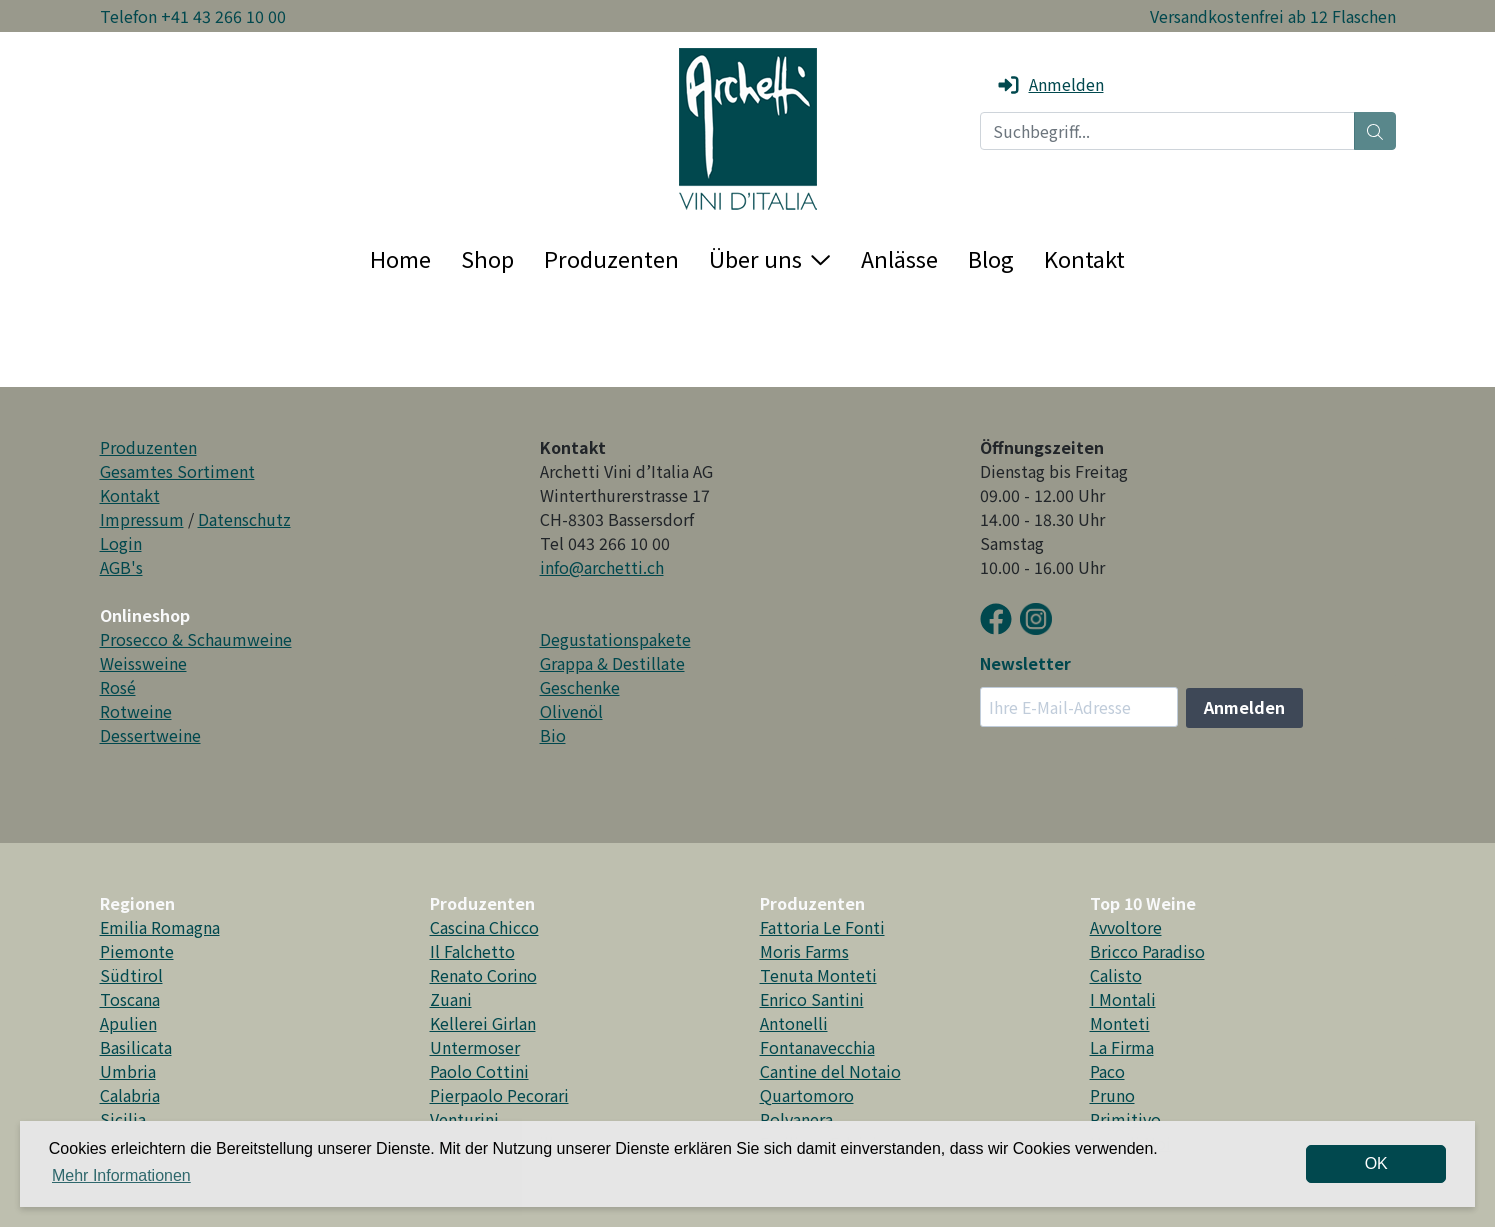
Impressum (142, 519)
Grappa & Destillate (612, 663)
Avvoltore (1126, 927)
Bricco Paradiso (1147, 951)
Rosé (118, 687)
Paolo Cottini (479, 1071)
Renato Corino (483, 975)
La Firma (1122, 1047)
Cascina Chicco (484, 927)
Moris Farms (804, 951)
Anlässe (899, 258)
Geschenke (580, 687)
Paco (1107, 1071)
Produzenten (611, 258)
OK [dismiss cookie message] (1376, 1163)
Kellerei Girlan (483, 1023)
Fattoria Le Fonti (822, 927)
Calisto (1116, 975)
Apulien (128, 1023)
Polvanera (796, 1119)
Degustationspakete (615, 639)
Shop (487, 258)
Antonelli (794, 1023)
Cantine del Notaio (830, 1071)
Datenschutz (244, 519)
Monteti (1120, 1023)
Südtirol (131, 975)
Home (400, 258)
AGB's (121, 567)
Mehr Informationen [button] (121, 1175)
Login (121, 543)
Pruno (1112, 1095)
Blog (991, 258)
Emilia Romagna (160, 927)
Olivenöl (571, 711)
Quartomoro (807, 1095)
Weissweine (143, 663)
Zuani (451, 999)
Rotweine (136, 711)
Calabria (130, 1095)
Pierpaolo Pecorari (499, 1095)
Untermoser (475, 1047)
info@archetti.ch (602, 567)
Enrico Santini (812, 999)
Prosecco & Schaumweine (196, 639)
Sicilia (123, 1119)
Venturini (464, 1119)
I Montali (1123, 999)
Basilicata (136, 1047)
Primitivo (1125, 1119)
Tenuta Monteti (818, 975)
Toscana (130, 999)
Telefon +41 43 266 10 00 (193, 16)
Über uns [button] (769, 258)
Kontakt (1084, 258)
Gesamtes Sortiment (177, 471)
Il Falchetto (472, 951)
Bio (553, 735)
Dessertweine (150, 735)
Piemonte (137, 951)
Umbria (128, 1071)
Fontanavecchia (817, 1047)
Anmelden (1050, 84)
